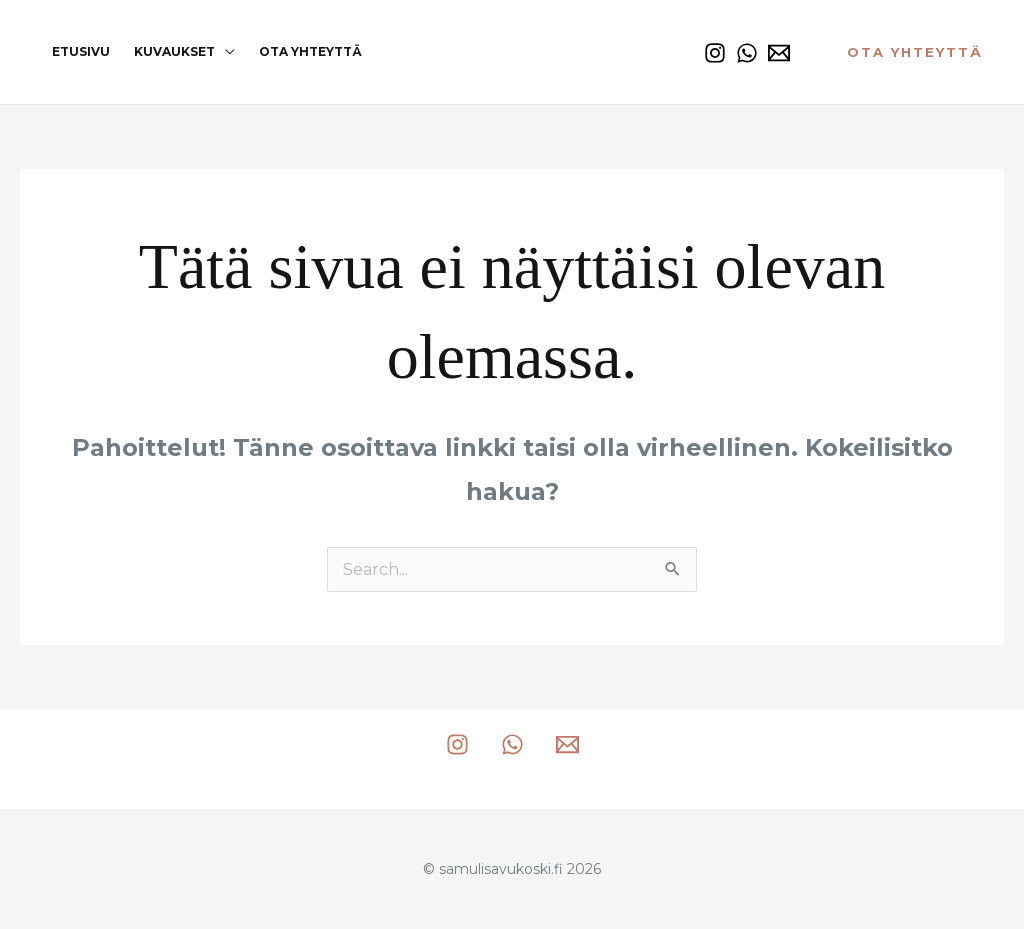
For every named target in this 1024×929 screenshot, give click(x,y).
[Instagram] (715, 53)
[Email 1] (779, 53)
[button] (915, 52)
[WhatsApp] (747, 53)
